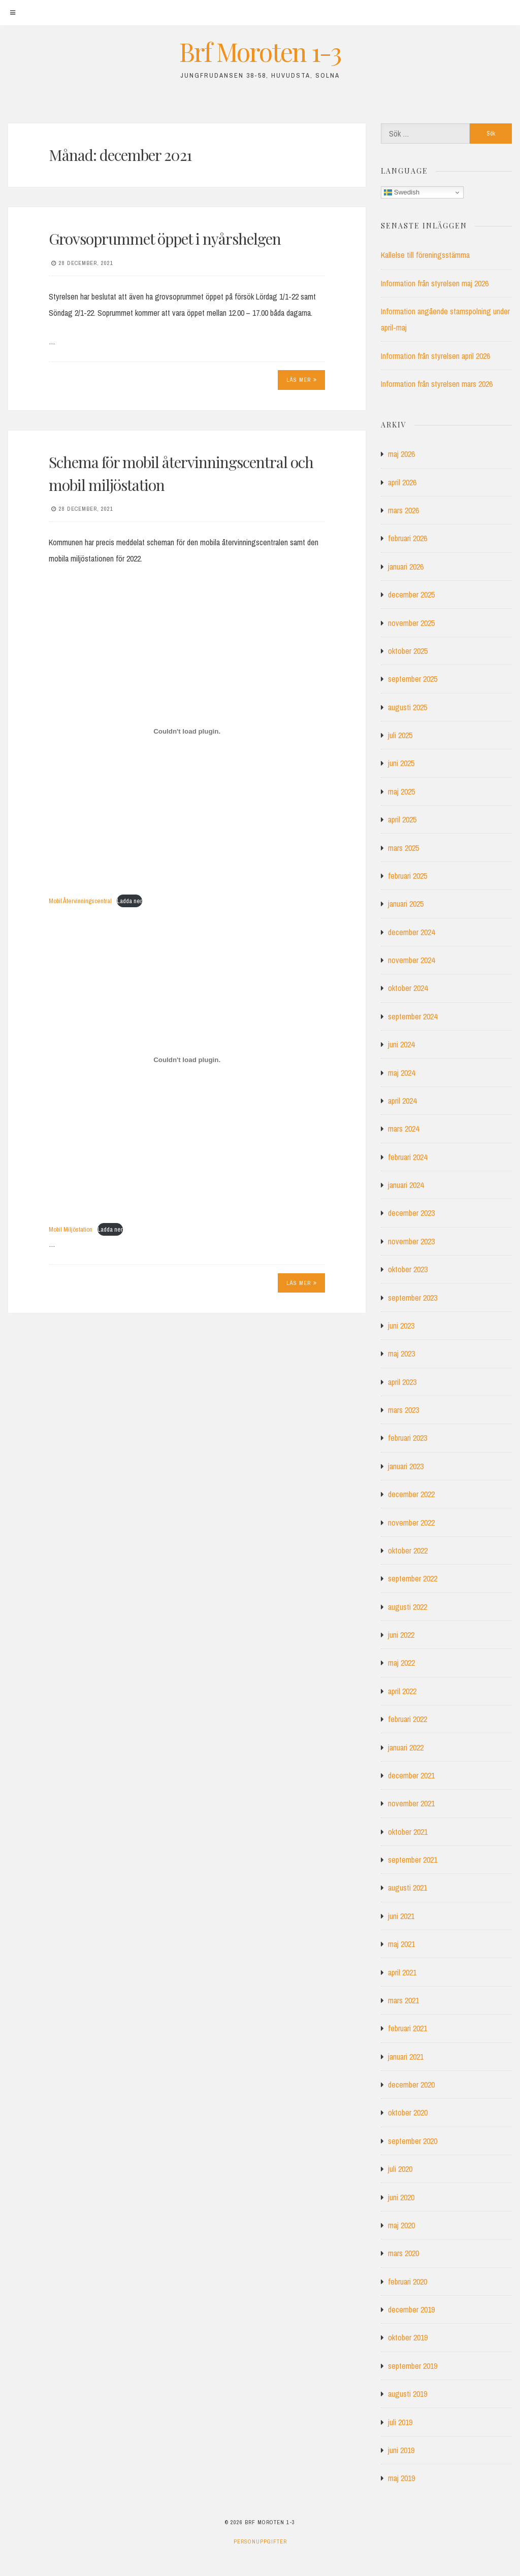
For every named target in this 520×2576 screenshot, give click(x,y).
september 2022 (412, 1578)
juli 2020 (400, 2168)
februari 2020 (407, 2281)
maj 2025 (401, 791)
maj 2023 (401, 1353)
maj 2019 (401, 2478)
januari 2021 (406, 2056)
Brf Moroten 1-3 (260, 52)
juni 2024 (401, 1044)
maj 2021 (401, 1944)
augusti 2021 (407, 1887)
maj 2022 (401, 1662)
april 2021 (402, 1972)
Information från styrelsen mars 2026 (437, 383)
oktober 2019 (408, 2337)
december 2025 (411, 594)
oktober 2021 (408, 1831)
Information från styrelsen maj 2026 (435, 283)
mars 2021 (403, 2000)
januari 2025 (406, 903)
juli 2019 (400, 2422)
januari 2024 (406, 1185)
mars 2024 (403, 1128)
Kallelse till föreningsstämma (425, 254)
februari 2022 (407, 1719)
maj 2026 (401, 453)
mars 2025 (403, 847)
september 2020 (412, 2140)
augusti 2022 (407, 1606)
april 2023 (402, 1382)
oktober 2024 (408, 988)
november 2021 (411, 1803)
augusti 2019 (407, 2393)
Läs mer (301, 379)
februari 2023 (407, 1437)
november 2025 (411, 623)
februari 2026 (407, 538)
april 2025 (402, 819)
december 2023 (411, 1212)
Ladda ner (129, 901)
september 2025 (412, 678)
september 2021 (412, 1859)
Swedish (401, 192)
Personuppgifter (260, 2541)
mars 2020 (403, 2253)
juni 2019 (401, 2450)
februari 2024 (407, 1157)
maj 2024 (401, 1072)
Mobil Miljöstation (70, 1229)
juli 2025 (400, 735)
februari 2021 (407, 2028)
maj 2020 (401, 2225)
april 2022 (402, 1691)
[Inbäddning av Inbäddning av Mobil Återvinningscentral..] (187, 731)
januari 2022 (406, 1747)
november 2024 (411, 960)
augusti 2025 (407, 707)
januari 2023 (406, 1466)
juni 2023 (401, 1325)
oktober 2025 (408, 650)
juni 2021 (401, 1916)
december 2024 (411, 932)
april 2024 (402, 1100)
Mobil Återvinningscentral (80, 901)
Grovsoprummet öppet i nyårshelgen (165, 238)
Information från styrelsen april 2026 (435, 355)
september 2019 (412, 2365)
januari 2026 (406, 566)
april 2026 (402, 482)
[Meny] (12, 12)
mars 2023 (403, 1409)
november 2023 (411, 1241)
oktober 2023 (408, 1269)
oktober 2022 (408, 1550)
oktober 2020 (408, 2112)
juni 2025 (401, 763)
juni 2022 (401, 1634)
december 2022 (411, 1494)
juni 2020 (401, 2197)
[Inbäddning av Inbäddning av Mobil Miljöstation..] (187, 1059)
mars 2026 (403, 510)
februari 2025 (407, 875)
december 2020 (411, 2084)
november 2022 (411, 1522)
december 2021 (411, 1775)
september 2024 (412, 1016)
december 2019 (411, 2309)
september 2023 (412, 1297)
